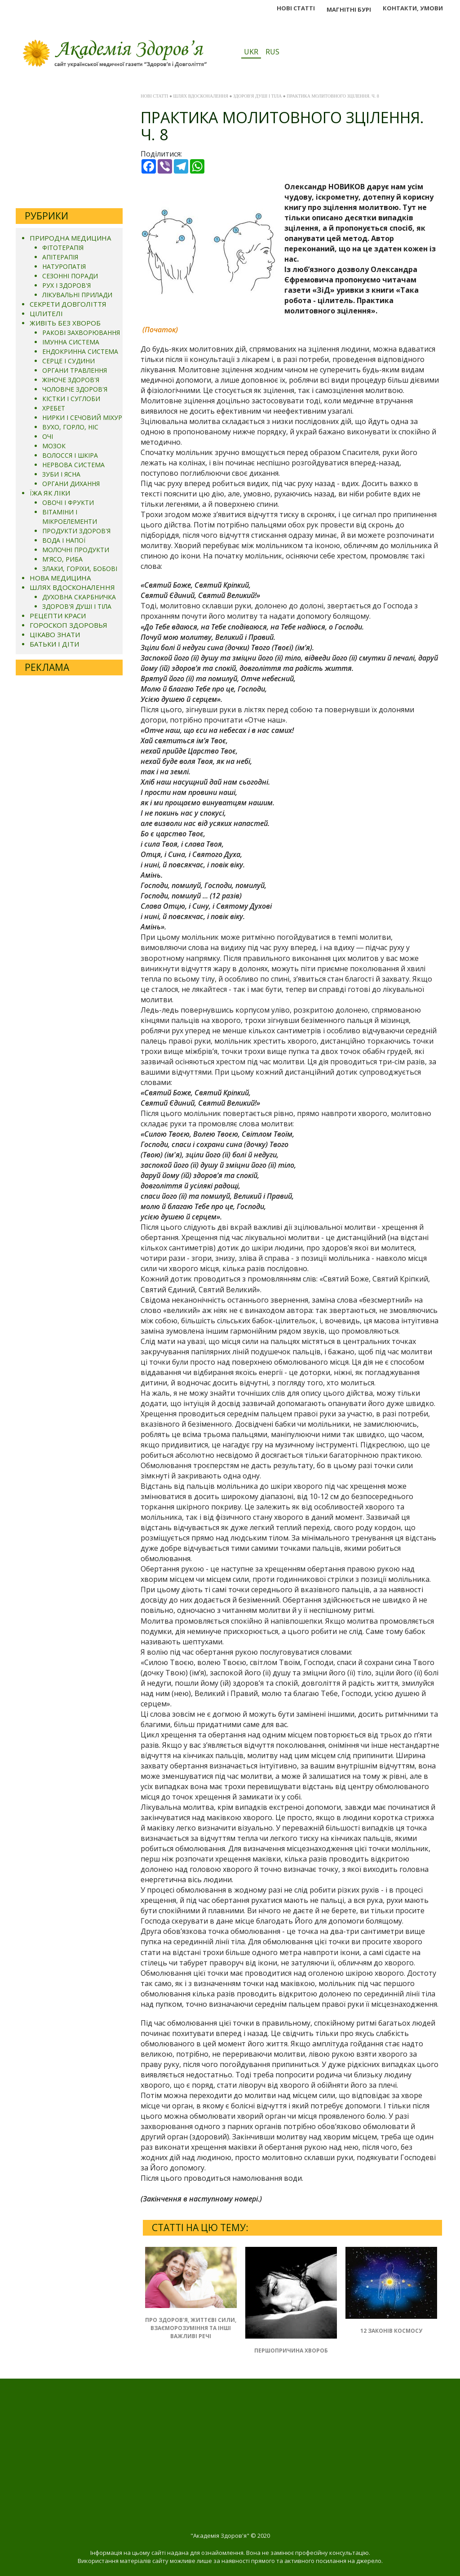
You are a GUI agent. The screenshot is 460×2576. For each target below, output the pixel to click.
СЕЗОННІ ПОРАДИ (70, 276)
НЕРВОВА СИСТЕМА (73, 464)
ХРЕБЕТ (53, 408)
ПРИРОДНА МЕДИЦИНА (70, 237)
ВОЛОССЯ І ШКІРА (70, 455)
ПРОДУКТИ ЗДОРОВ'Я (76, 531)
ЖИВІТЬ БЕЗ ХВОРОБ (65, 322)
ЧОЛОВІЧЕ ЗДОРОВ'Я (74, 389)
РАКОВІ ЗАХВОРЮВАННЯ (81, 332)
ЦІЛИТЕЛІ (46, 313)
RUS (272, 52)
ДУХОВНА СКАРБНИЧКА (79, 597)
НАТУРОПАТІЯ (64, 266)
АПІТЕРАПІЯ (60, 257)
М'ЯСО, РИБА (62, 559)
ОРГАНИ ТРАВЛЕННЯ (74, 370)
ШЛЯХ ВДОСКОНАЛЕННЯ (72, 587)
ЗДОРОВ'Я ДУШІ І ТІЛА (76, 606)
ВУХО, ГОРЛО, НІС (70, 427)
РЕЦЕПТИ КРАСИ (58, 615)
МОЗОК (54, 446)
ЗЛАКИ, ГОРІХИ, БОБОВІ (79, 568)
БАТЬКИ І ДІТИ (54, 643)
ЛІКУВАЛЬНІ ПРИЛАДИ (77, 294)
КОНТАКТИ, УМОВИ (413, 8)
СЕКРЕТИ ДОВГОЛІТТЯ (68, 303)
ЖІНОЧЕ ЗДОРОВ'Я (70, 379)
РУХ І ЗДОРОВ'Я (66, 285)
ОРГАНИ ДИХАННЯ (71, 483)
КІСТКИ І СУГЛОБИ (71, 398)
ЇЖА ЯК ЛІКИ (50, 492)
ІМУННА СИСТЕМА (70, 342)
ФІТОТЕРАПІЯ (63, 247)
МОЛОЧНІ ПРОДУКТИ (75, 549)
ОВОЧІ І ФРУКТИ (68, 502)
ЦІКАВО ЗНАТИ (55, 634)
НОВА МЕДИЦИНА (60, 577)
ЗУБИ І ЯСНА (61, 474)
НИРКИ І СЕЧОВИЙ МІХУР (82, 417)
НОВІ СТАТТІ (296, 8)
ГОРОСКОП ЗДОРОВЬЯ (68, 625)
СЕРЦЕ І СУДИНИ (68, 361)
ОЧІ (47, 436)
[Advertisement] (69, 145)
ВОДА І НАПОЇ (63, 540)
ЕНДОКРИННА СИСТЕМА (80, 351)
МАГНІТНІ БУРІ (349, 9)
